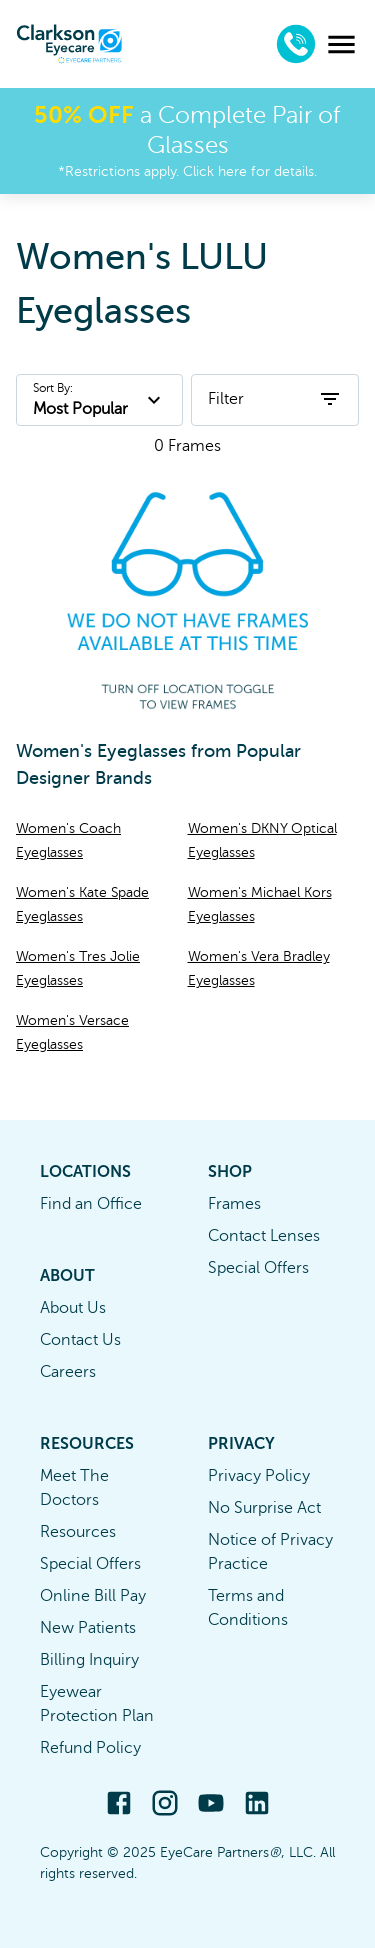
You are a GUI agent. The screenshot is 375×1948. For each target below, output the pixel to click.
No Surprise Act (264, 1508)
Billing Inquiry (89, 1660)
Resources (78, 1532)
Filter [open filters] (275, 399)
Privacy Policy (259, 1476)
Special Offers (258, 1268)
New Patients (88, 1628)
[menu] (341, 44)
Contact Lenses (264, 1236)
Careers (68, 1372)
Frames (234, 1204)
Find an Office (91, 1204)
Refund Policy (90, 1748)
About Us (73, 1308)
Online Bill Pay (93, 1596)
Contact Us (80, 1340)
